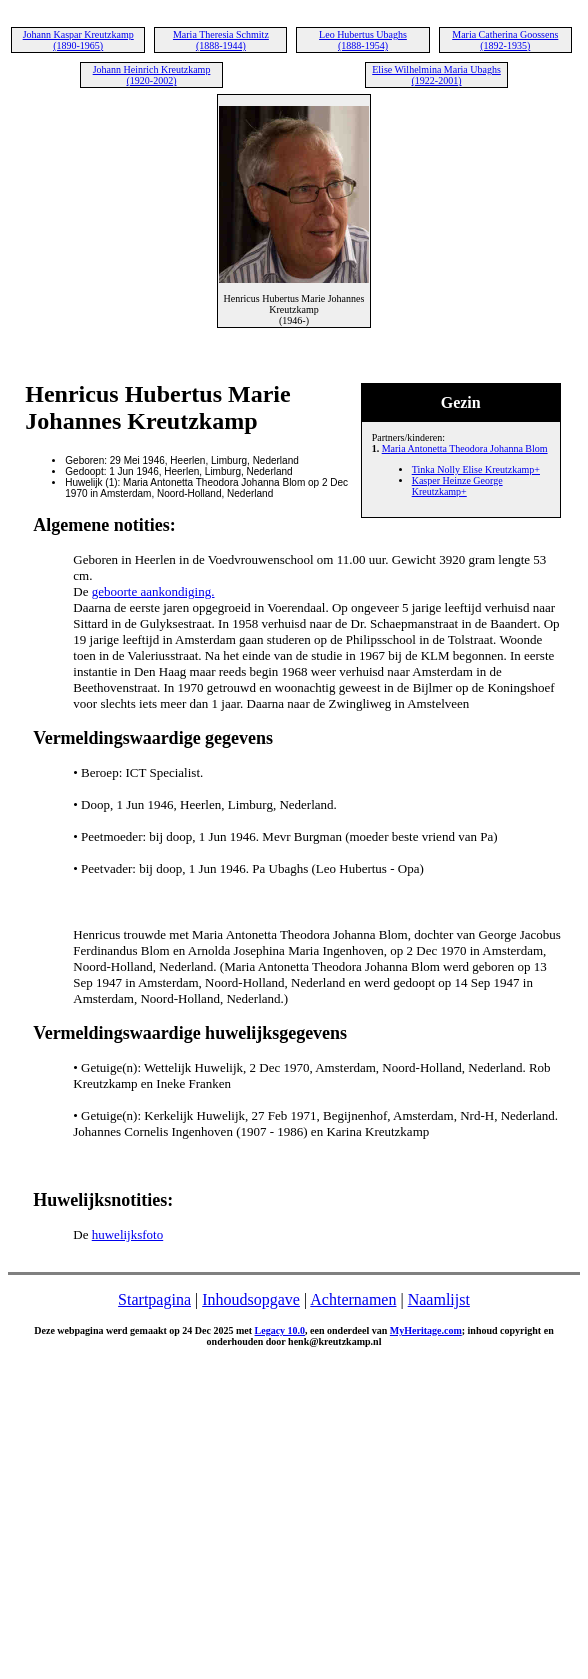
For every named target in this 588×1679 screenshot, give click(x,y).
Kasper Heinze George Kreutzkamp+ (457, 486)
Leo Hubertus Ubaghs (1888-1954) (363, 40)
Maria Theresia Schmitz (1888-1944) (221, 40)
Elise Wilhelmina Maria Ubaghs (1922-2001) (436, 75)
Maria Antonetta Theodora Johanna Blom (465, 448)
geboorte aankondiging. (153, 591)
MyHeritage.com (426, 1330)
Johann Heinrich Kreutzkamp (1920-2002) (152, 75)
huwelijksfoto (128, 1234)
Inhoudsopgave (251, 1299)
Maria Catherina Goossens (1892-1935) (505, 40)
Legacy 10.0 (280, 1330)
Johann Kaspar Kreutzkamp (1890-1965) (78, 40)
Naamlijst (439, 1299)
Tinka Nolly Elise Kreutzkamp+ (476, 469)
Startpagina (154, 1299)
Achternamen (353, 1299)
